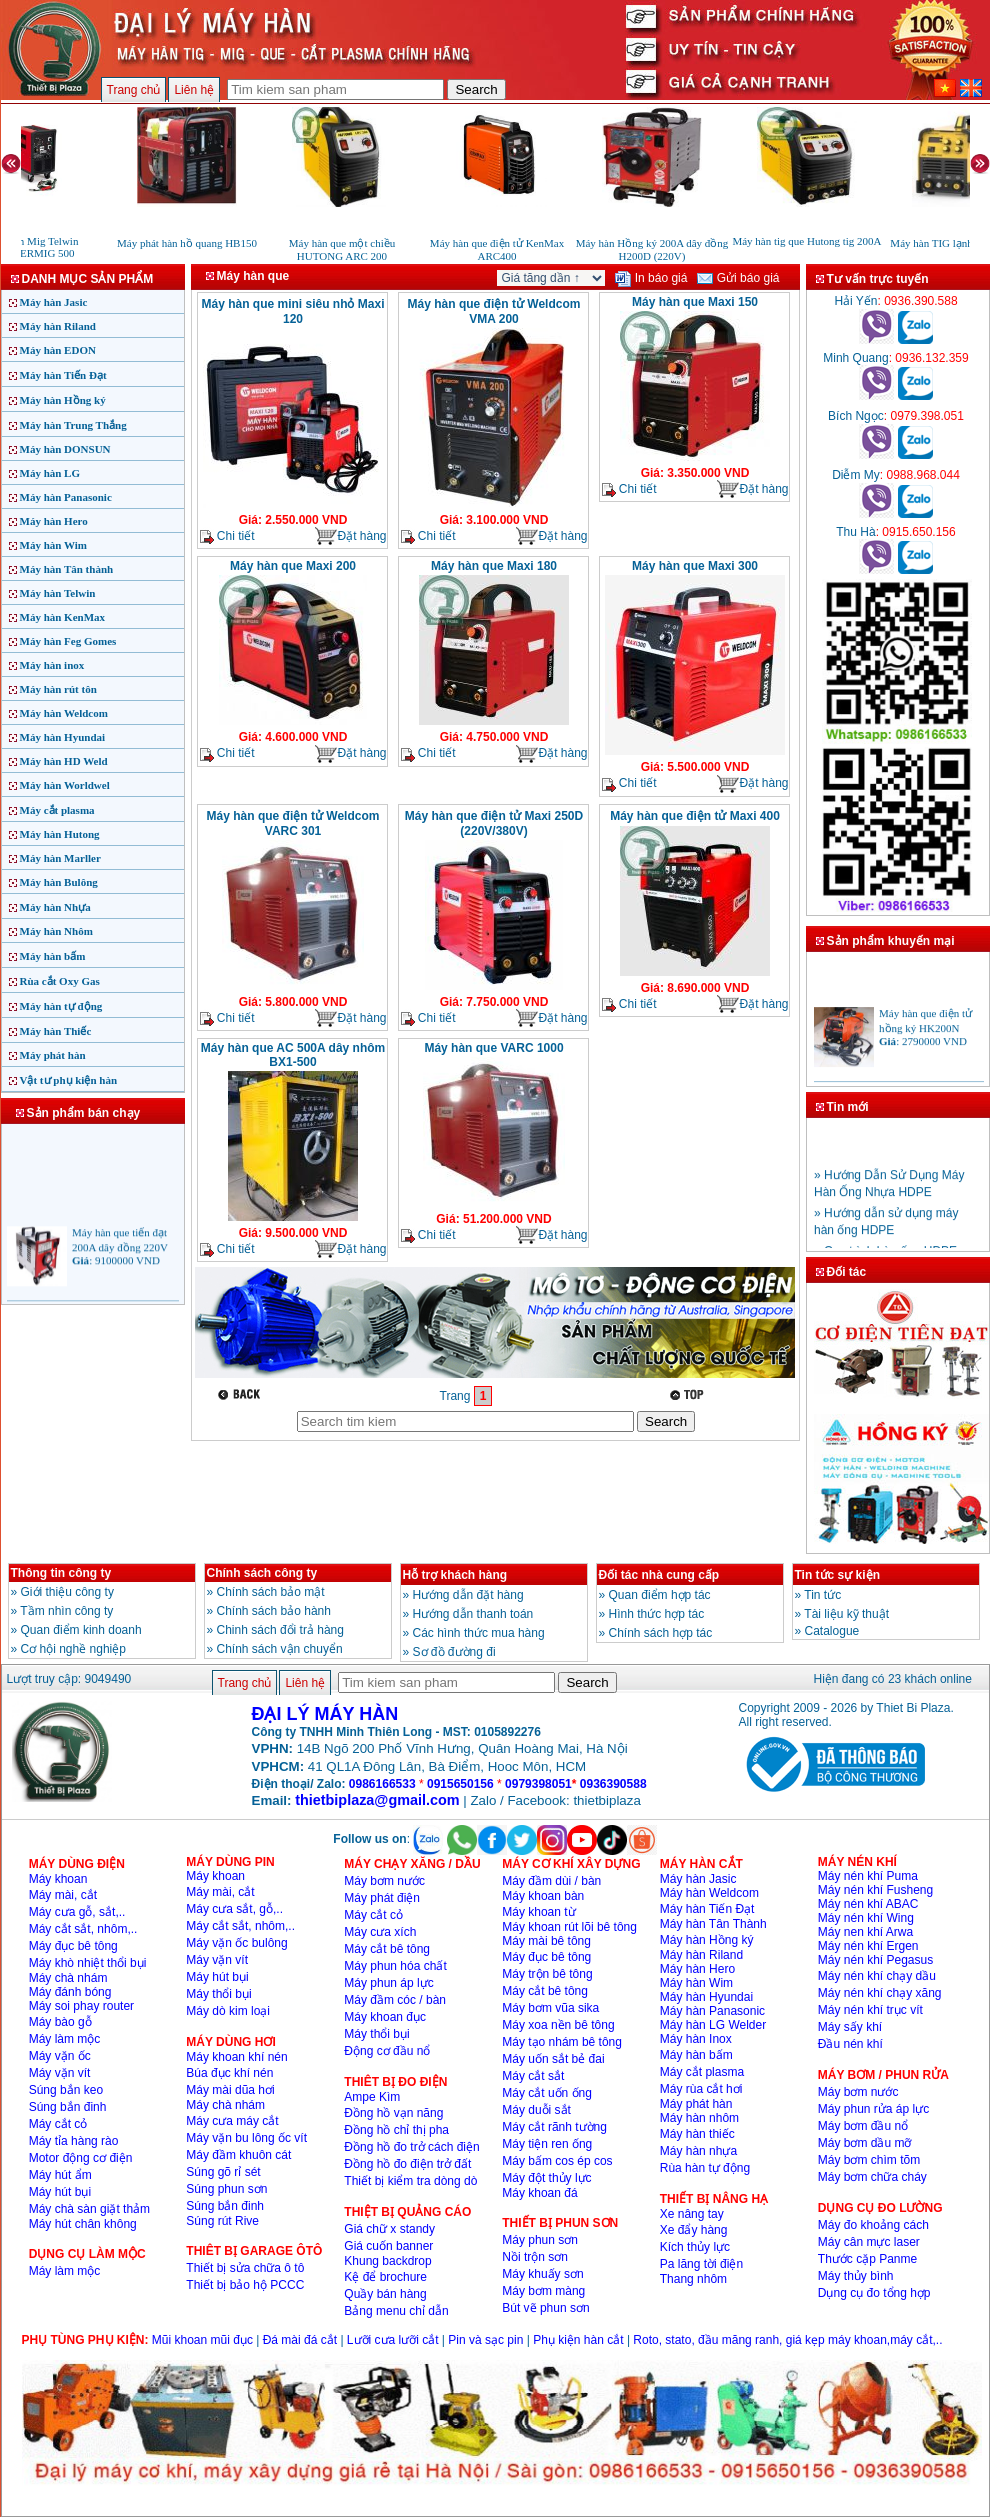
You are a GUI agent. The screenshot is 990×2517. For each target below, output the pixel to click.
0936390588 (613, 1784)
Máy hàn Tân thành (67, 569)
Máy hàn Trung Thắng (73, 425)
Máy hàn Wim (53, 545)
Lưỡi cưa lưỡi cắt (393, 2340)
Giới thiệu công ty (67, 1592)
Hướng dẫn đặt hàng (468, 1595)
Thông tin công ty (61, 1573)
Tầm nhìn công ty (66, 1611)
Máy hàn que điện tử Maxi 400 (695, 816)
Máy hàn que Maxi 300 (695, 566)
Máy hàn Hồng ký (63, 400)
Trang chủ (134, 90)
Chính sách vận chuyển (280, 1649)
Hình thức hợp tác (657, 1614)
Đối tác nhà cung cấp (659, 1575)
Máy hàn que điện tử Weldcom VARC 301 (293, 823)
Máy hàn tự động (61, 1006)
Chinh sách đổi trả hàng (280, 1630)
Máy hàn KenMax (63, 617)
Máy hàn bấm (53, 956)
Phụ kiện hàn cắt (578, 2340)
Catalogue (832, 1631)
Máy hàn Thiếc (56, 1031)
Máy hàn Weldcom (64, 713)
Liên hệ (194, 90)
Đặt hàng (350, 536)
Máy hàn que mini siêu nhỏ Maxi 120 (292, 311)
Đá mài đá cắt (300, 2340)
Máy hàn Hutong (60, 834)
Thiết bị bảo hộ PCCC (245, 2285)
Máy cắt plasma (57, 810)
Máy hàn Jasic (54, 302)
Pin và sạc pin (485, 2340)
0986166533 (382, 1784)
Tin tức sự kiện (837, 1575)
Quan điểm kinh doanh (81, 1630)
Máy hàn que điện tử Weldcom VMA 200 (494, 311)
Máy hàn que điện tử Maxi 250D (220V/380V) (494, 823)
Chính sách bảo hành (274, 1611)
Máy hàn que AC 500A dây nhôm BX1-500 (293, 1055)
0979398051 (538, 1784)
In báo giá (651, 278)
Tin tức (822, 1595)
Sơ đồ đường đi (454, 1652)
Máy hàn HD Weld (64, 761)
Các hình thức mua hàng (479, 1633)
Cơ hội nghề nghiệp (73, 1649)
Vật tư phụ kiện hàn (69, 1080)
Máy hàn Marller (60, 858)
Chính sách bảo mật (271, 1592)
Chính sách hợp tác (661, 1633)
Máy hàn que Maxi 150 (695, 302)
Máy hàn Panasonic (66, 497)
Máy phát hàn (53, 1055)
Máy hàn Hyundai (63, 737)
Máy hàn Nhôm (56, 931)
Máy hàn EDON (58, 350)
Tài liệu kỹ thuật (846, 1614)
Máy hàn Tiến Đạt (63, 375)
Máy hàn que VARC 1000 (493, 1048)
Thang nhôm (693, 2279)
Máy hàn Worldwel (65, 785)
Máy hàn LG (50, 473)
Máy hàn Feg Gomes (68, 641)
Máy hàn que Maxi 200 (293, 566)
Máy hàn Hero (54, 521)
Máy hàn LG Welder (713, 2025)
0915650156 (460, 1784)
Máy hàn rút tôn (58, 689)
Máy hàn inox (52, 665)
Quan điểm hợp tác (660, 1595)
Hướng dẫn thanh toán (473, 1614)
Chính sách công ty (262, 1573)
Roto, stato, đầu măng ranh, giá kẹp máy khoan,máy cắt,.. (787, 2340)
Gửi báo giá (738, 278)
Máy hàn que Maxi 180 (494, 566)
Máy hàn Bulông (59, 882)
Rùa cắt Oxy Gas (60, 981)
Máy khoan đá (539, 2193)
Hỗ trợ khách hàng (455, 1575)
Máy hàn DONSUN (65, 449)
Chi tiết (227, 536)
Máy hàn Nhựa (55, 907)
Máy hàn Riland (58, 326)
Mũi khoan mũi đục (202, 2340)
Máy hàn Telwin (58, 593)
